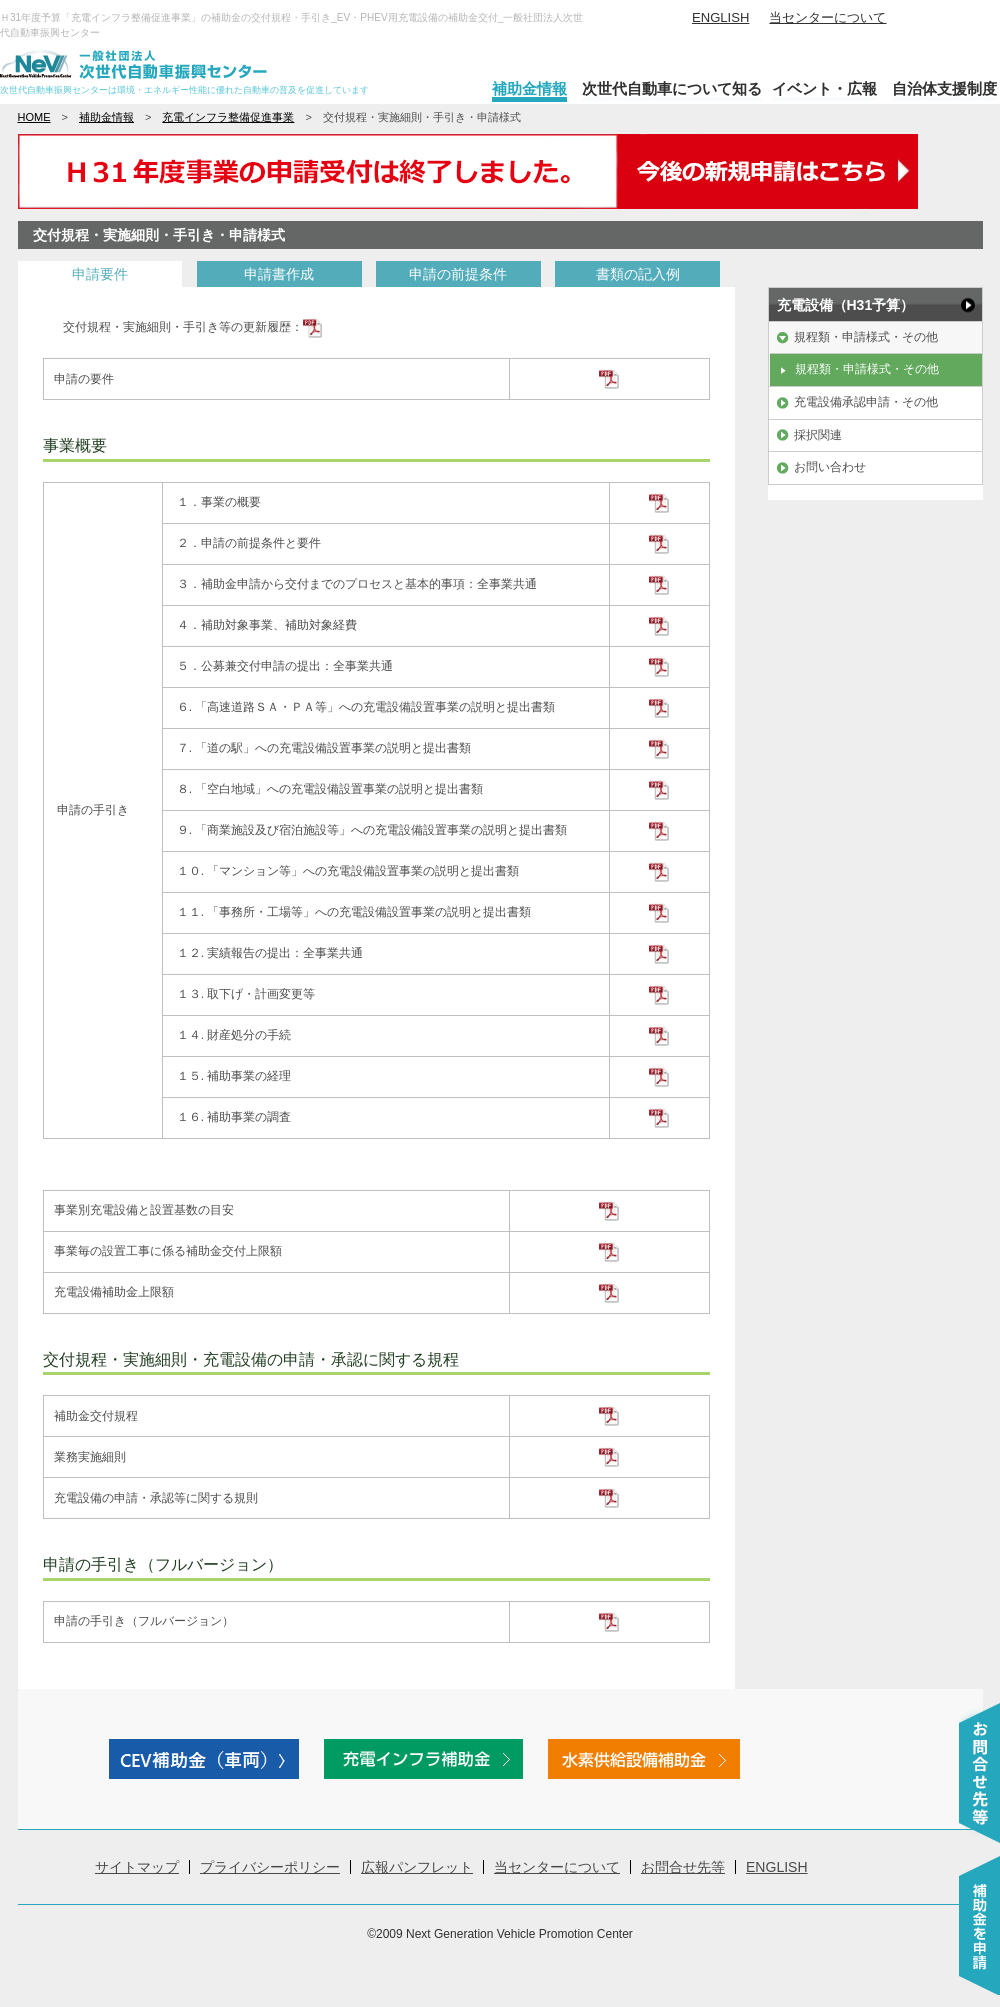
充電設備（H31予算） (846, 305)
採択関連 (818, 435)
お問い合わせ (830, 467)
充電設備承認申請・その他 (866, 402)
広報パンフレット (417, 1867)
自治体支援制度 (944, 88)
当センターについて (827, 17)
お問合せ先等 (683, 1867)
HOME (34, 117)
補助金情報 (529, 88)
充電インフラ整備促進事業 (228, 117)
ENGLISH (720, 17)
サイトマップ (137, 1867)
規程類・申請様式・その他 (866, 337)
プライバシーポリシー (270, 1867)
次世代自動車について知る (672, 88)
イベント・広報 (824, 88)
